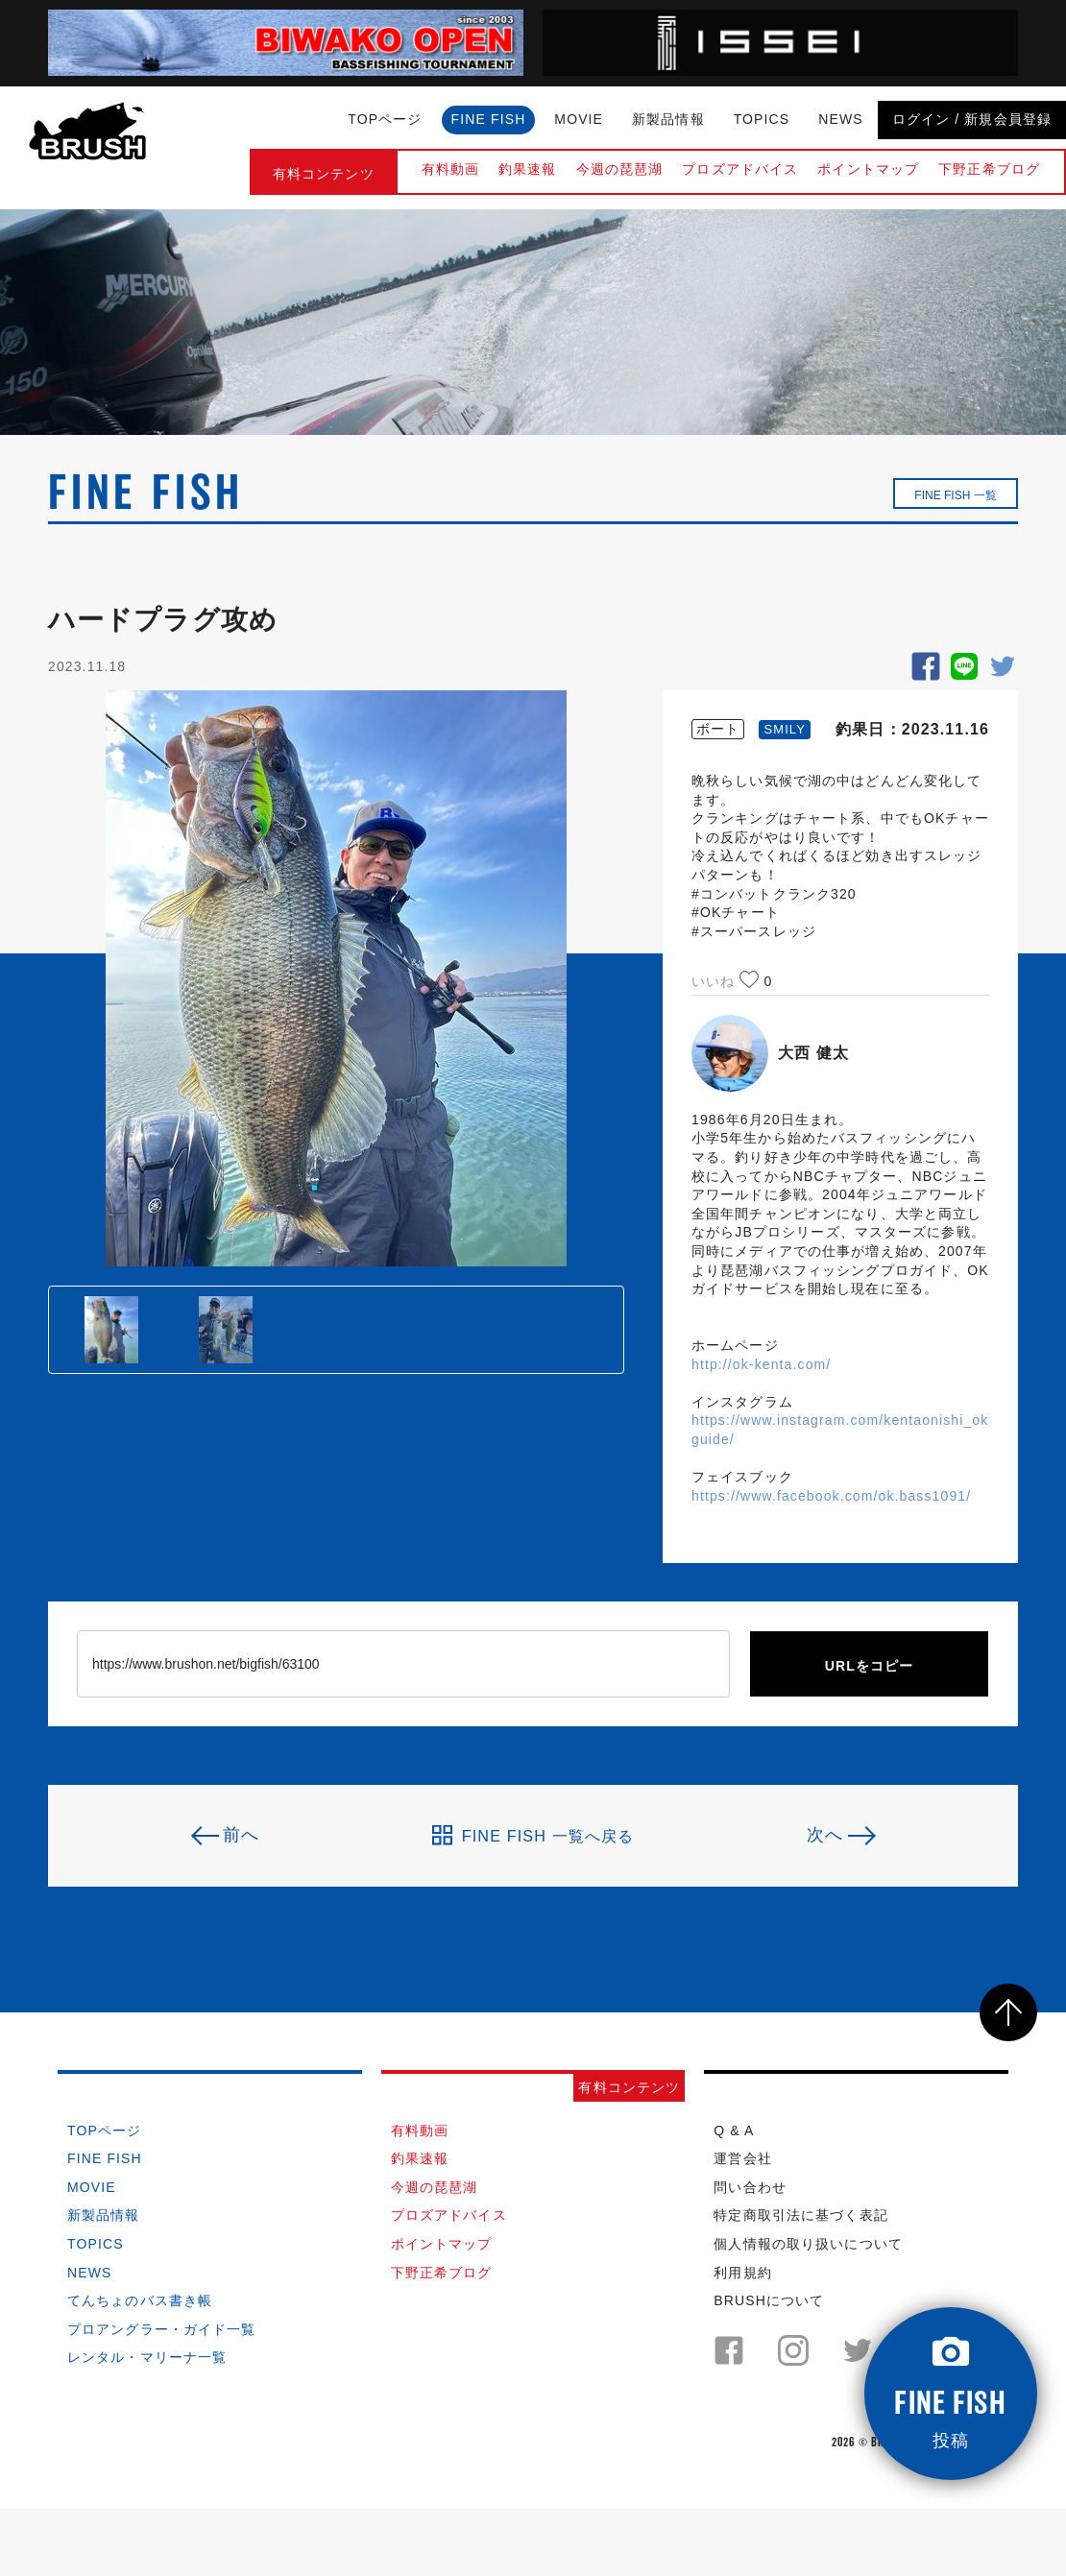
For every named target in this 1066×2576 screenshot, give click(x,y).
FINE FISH (488, 119)
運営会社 (742, 2158)
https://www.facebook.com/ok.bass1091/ (831, 1496)
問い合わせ (750, 2187)
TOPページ (385, 119)
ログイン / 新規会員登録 (972, 119)
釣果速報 (527, 169)
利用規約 (742, 2272)
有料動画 (450, 169)
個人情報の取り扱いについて (808, 2243)
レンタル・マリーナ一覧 (147, 2357)
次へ (825, 1834)
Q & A (734, 2130)
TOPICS (762, 119)
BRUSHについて (769, 2300)
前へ (241, 1834)
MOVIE (578, 119)
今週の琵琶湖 (620, 169)
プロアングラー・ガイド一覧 (161, 2329)
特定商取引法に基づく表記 (800, 2215)
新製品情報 (668, 119)
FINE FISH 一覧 (955, 495)
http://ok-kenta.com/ (761, 1364)
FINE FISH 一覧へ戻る (533, 1835)
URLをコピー (869, 1665)
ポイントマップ (868, 169)
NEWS (840, 119)
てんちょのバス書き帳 (139, 2300)
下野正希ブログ (989, 169)
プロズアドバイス (740, 169)
